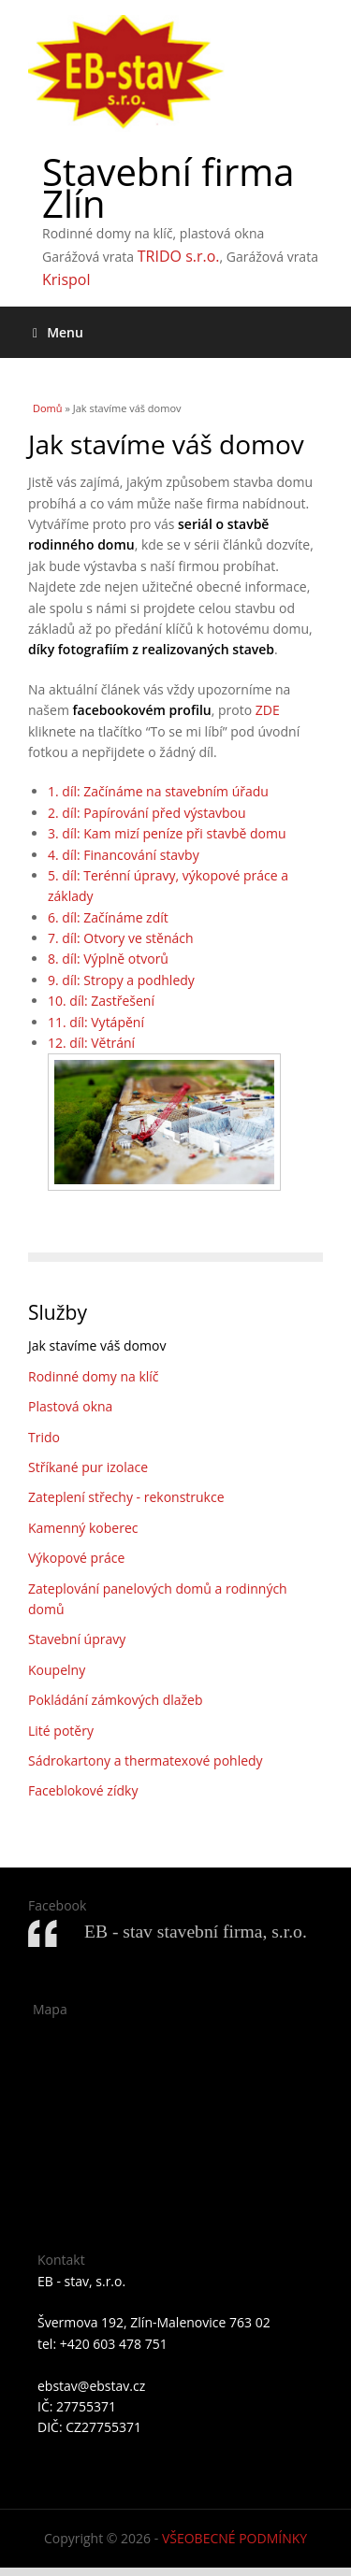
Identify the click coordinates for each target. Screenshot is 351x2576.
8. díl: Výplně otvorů (108, 958)
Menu (58, 332)
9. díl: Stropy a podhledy (121, 980)
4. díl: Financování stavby (123, 855)
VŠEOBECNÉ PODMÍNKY (234, 2538)
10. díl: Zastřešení (101, 1000)
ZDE (268, 710)
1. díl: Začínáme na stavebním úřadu (158, 791)
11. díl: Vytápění (96, 1022)
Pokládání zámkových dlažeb (115, 1700)
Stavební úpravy (76, 1639)
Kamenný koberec (83, 1528)
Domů (48, 408)
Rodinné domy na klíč (93, 1376)
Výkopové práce (76, 1558)
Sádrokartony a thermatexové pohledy (145, 1760)
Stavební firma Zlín (168, 187)
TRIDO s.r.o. (179, 256)
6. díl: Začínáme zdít (108, 917)
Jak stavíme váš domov (97, 1345)
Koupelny (56, 1670)
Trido (44, 1437)
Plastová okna (70, 1406)
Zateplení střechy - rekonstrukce (126, 1497)
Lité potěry (61, 1730)
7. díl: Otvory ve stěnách (121, 938)
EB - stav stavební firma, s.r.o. (195, 1931)
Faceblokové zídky (83, 1790)
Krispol (66, 279)
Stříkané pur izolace (88, 1467)
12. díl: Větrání (91, 1043)
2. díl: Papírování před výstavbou (147, 813)
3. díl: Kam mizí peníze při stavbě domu (167, 833)
